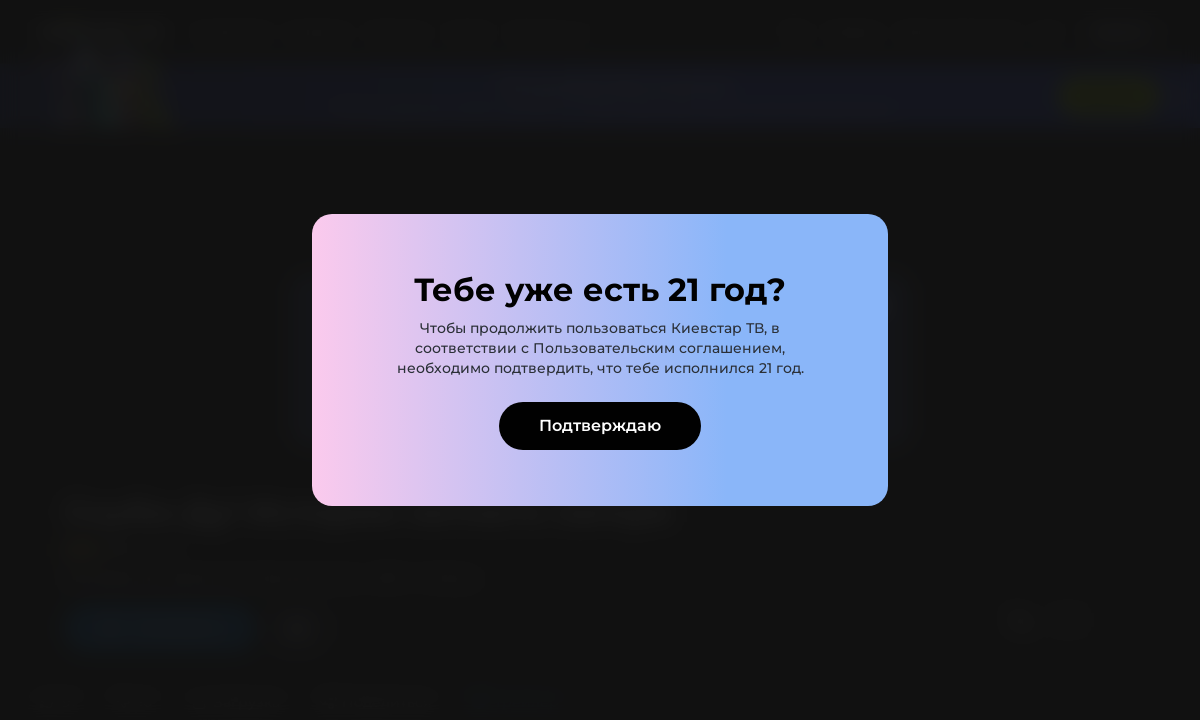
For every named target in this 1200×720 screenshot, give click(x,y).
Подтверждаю (600, 425)
